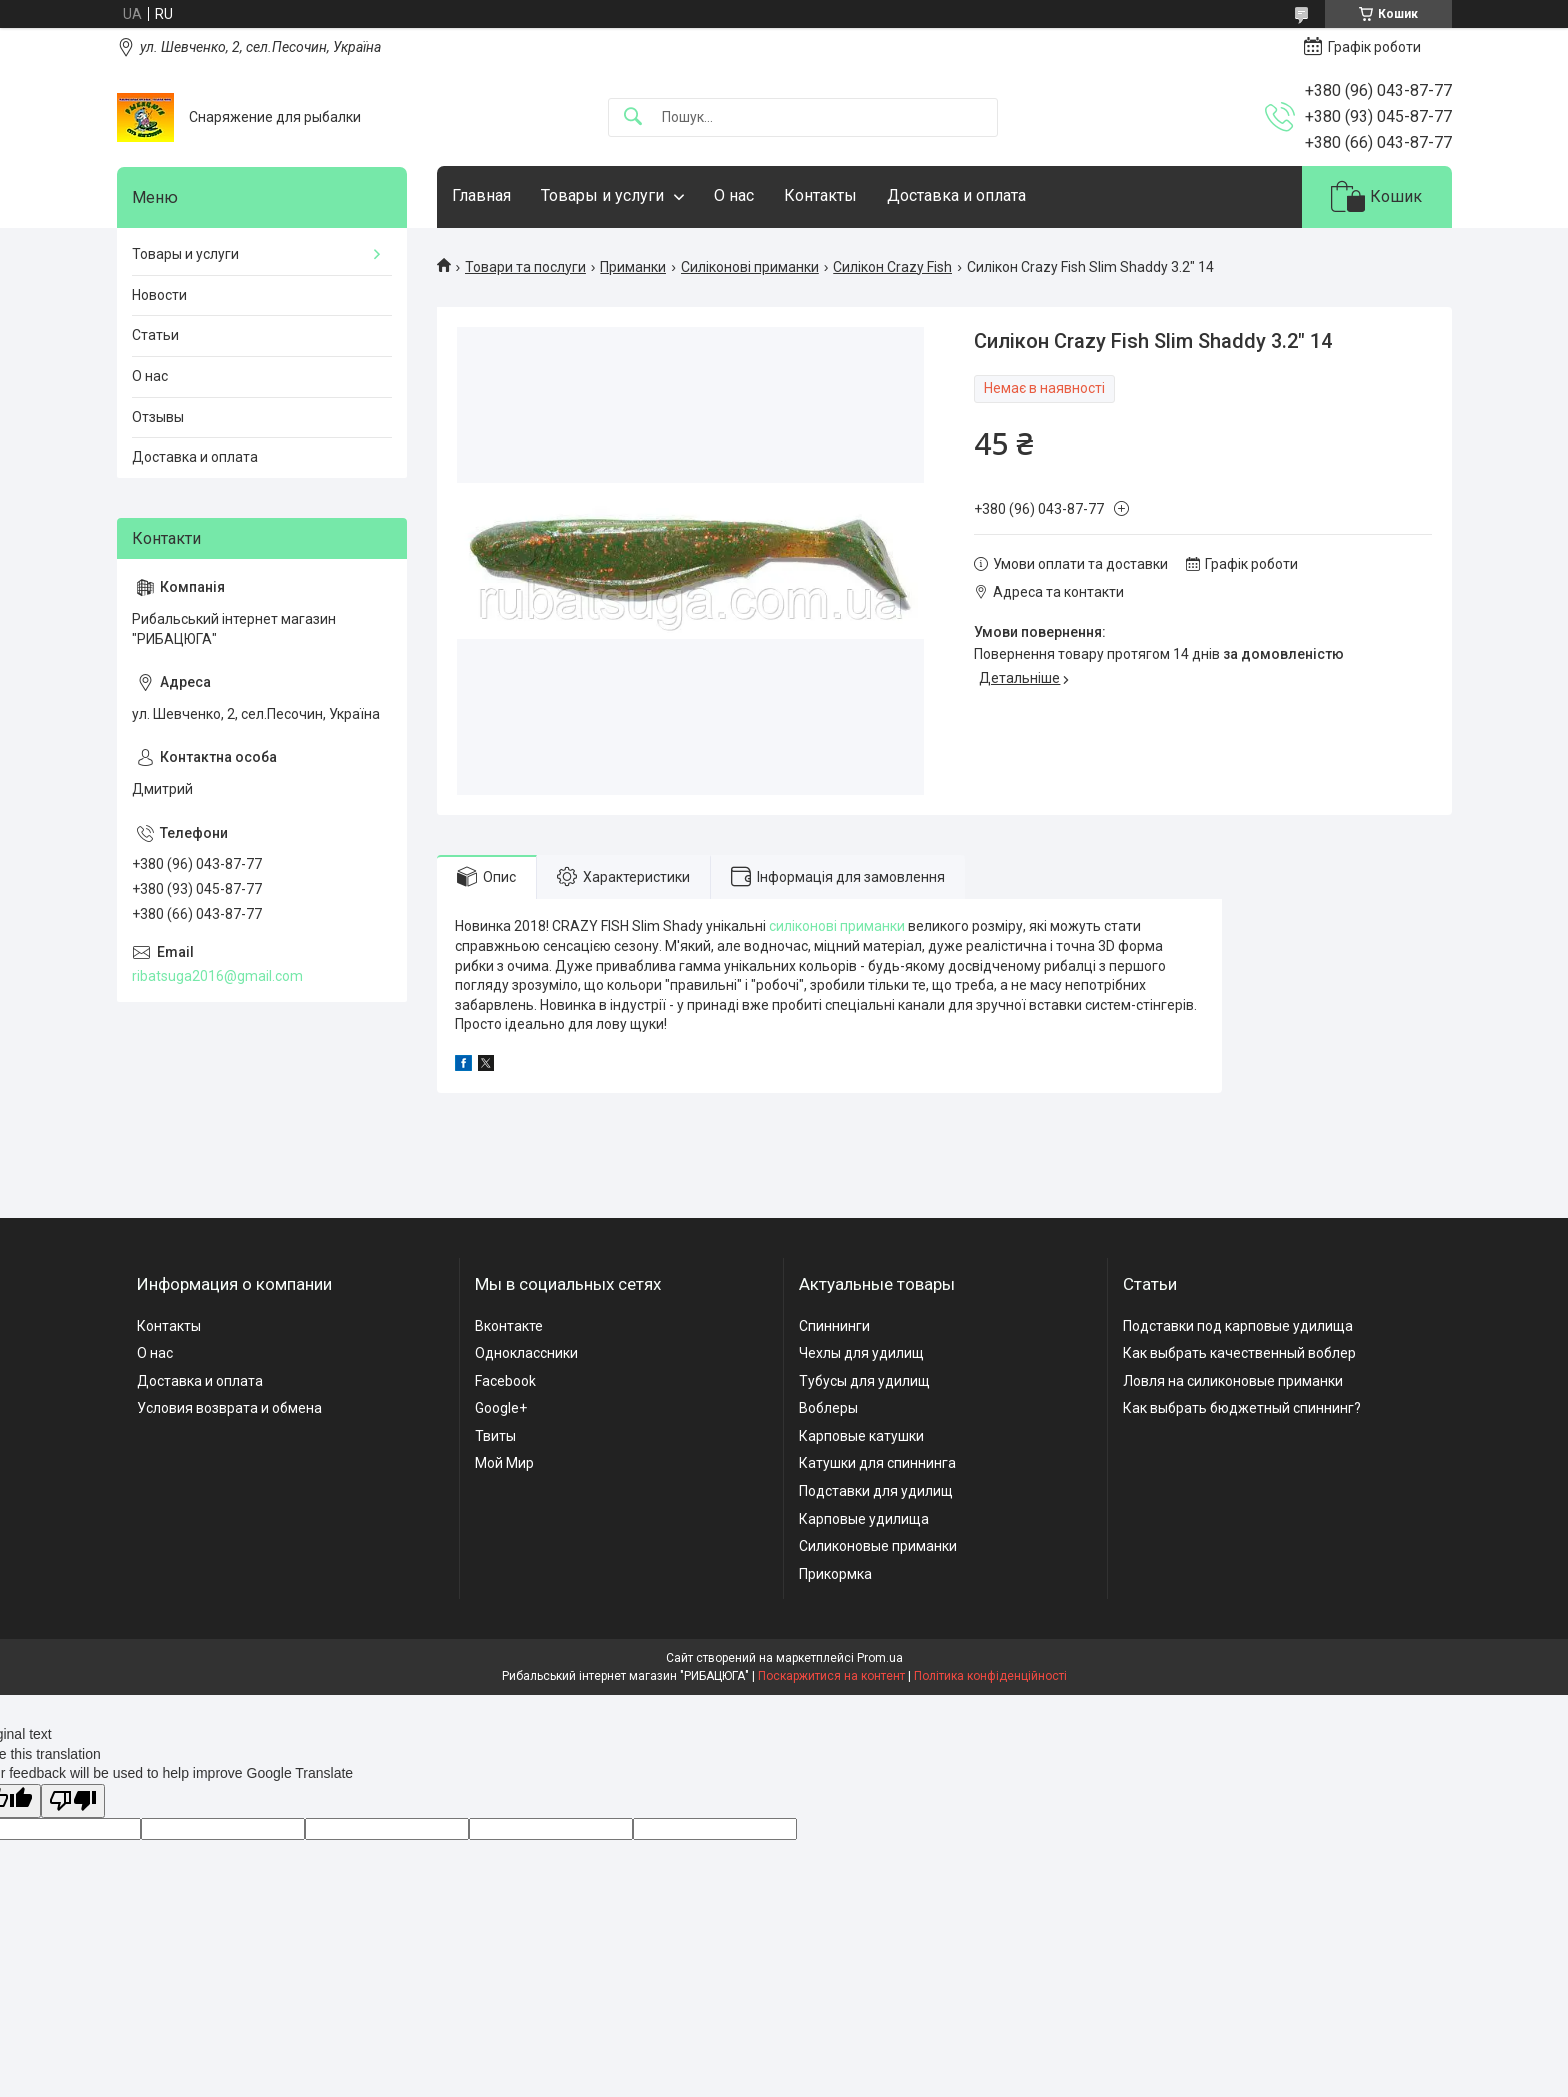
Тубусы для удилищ (864, 1381)
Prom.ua (880, 1658)
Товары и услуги (602, 195)
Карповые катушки (861, 1436)
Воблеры (828, 1408)
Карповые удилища (864, 1519)
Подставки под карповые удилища (1238, 1326)
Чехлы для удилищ (861, 1353)
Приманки (633, 267)
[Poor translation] (73, 1801)
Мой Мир (504, 1463)
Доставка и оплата (956, 195)
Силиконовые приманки (878, 1546)
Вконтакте (509, 1326)
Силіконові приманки (750, 267)
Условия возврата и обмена (229, 1408)
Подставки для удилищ (876, 1491)
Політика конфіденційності (990, 1676)
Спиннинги (834, 1326)
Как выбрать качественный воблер (1239, 1353)
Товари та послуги (525, 267)
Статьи (155, 335)
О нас (734, 195)
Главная (481, 195)
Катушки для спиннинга (877, 1463)
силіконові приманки (837, 926)
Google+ (501, 1408)
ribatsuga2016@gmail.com (217, 976)
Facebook (505, 1381)
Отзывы (158, 417)
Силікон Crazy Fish (892, 267)
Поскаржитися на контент (831, 1676)
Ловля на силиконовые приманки (1233, 1381)
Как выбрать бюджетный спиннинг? (1242, 1408)
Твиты (495, 1436)
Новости (159, 295)
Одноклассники (526, 1353)
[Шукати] (633, 117)
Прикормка (835, 1574)
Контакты (820, 195)
